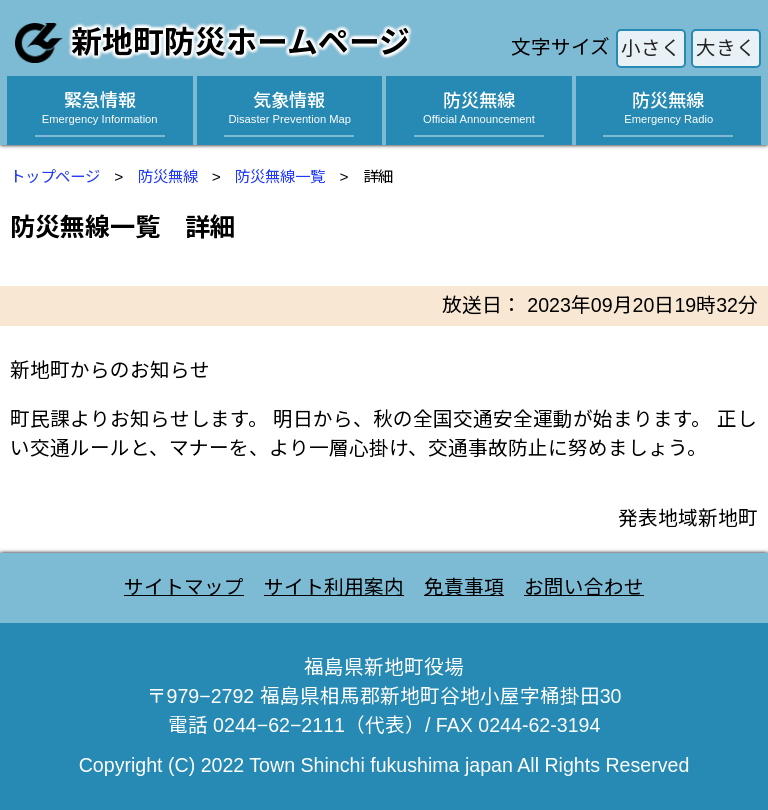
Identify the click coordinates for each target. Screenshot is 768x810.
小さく (651, 48)
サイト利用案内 (334, 587)
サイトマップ (184, 587)
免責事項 (464, 587)
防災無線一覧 (280, 176)
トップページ (55, 176)
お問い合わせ (584, 587)
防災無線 (168, 176)
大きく (726, 48)
